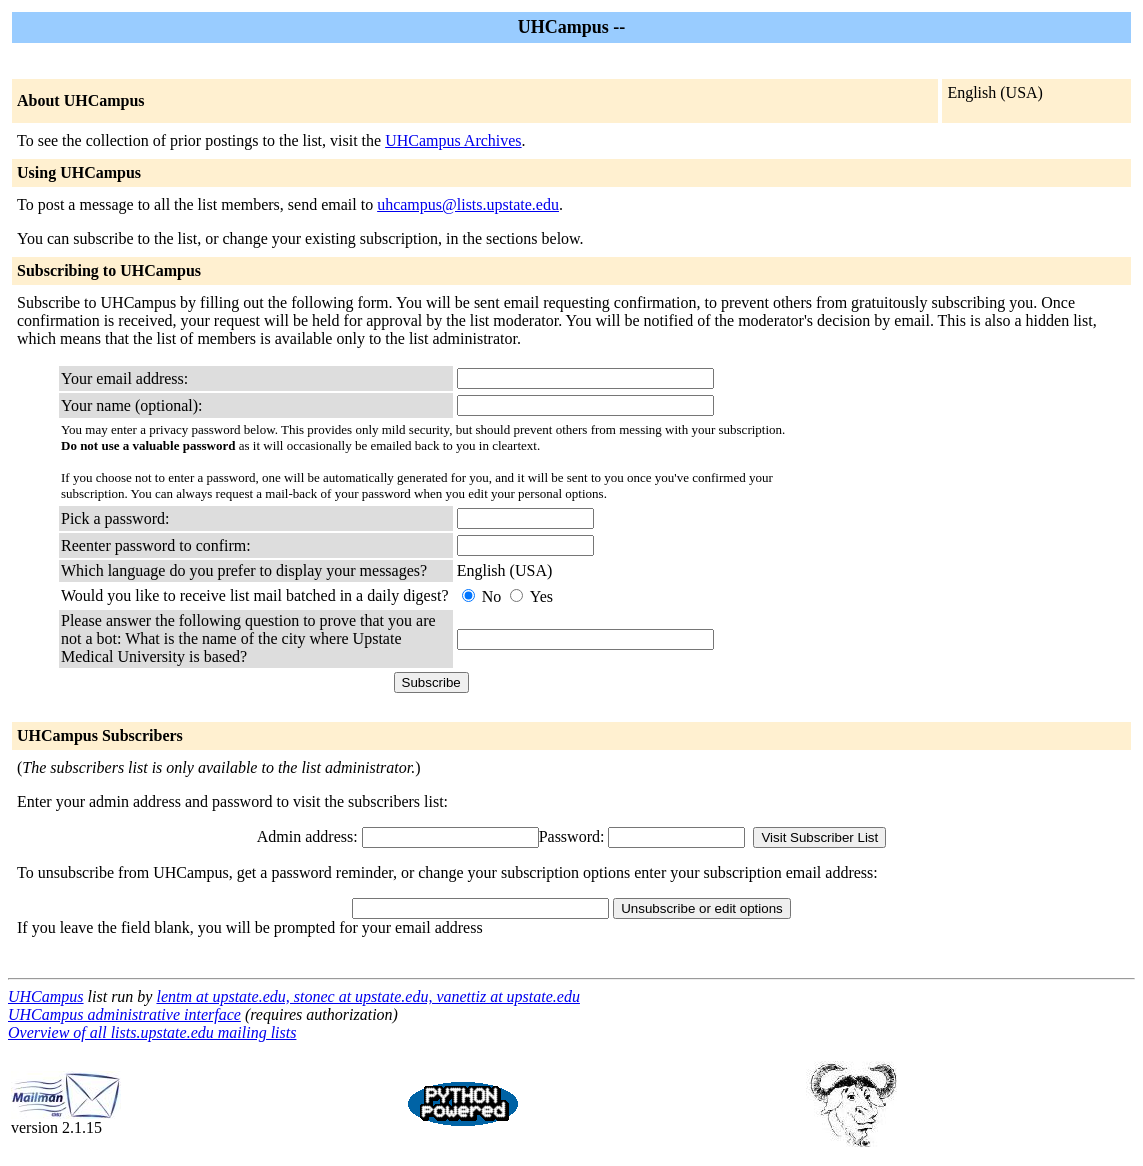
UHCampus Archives (453, 140)
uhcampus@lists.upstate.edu (468, 204)
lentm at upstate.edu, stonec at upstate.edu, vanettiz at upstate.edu (367, 996)
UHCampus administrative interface (124, 1014)
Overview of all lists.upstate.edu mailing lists (152, 1032)
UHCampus (46, 996)
